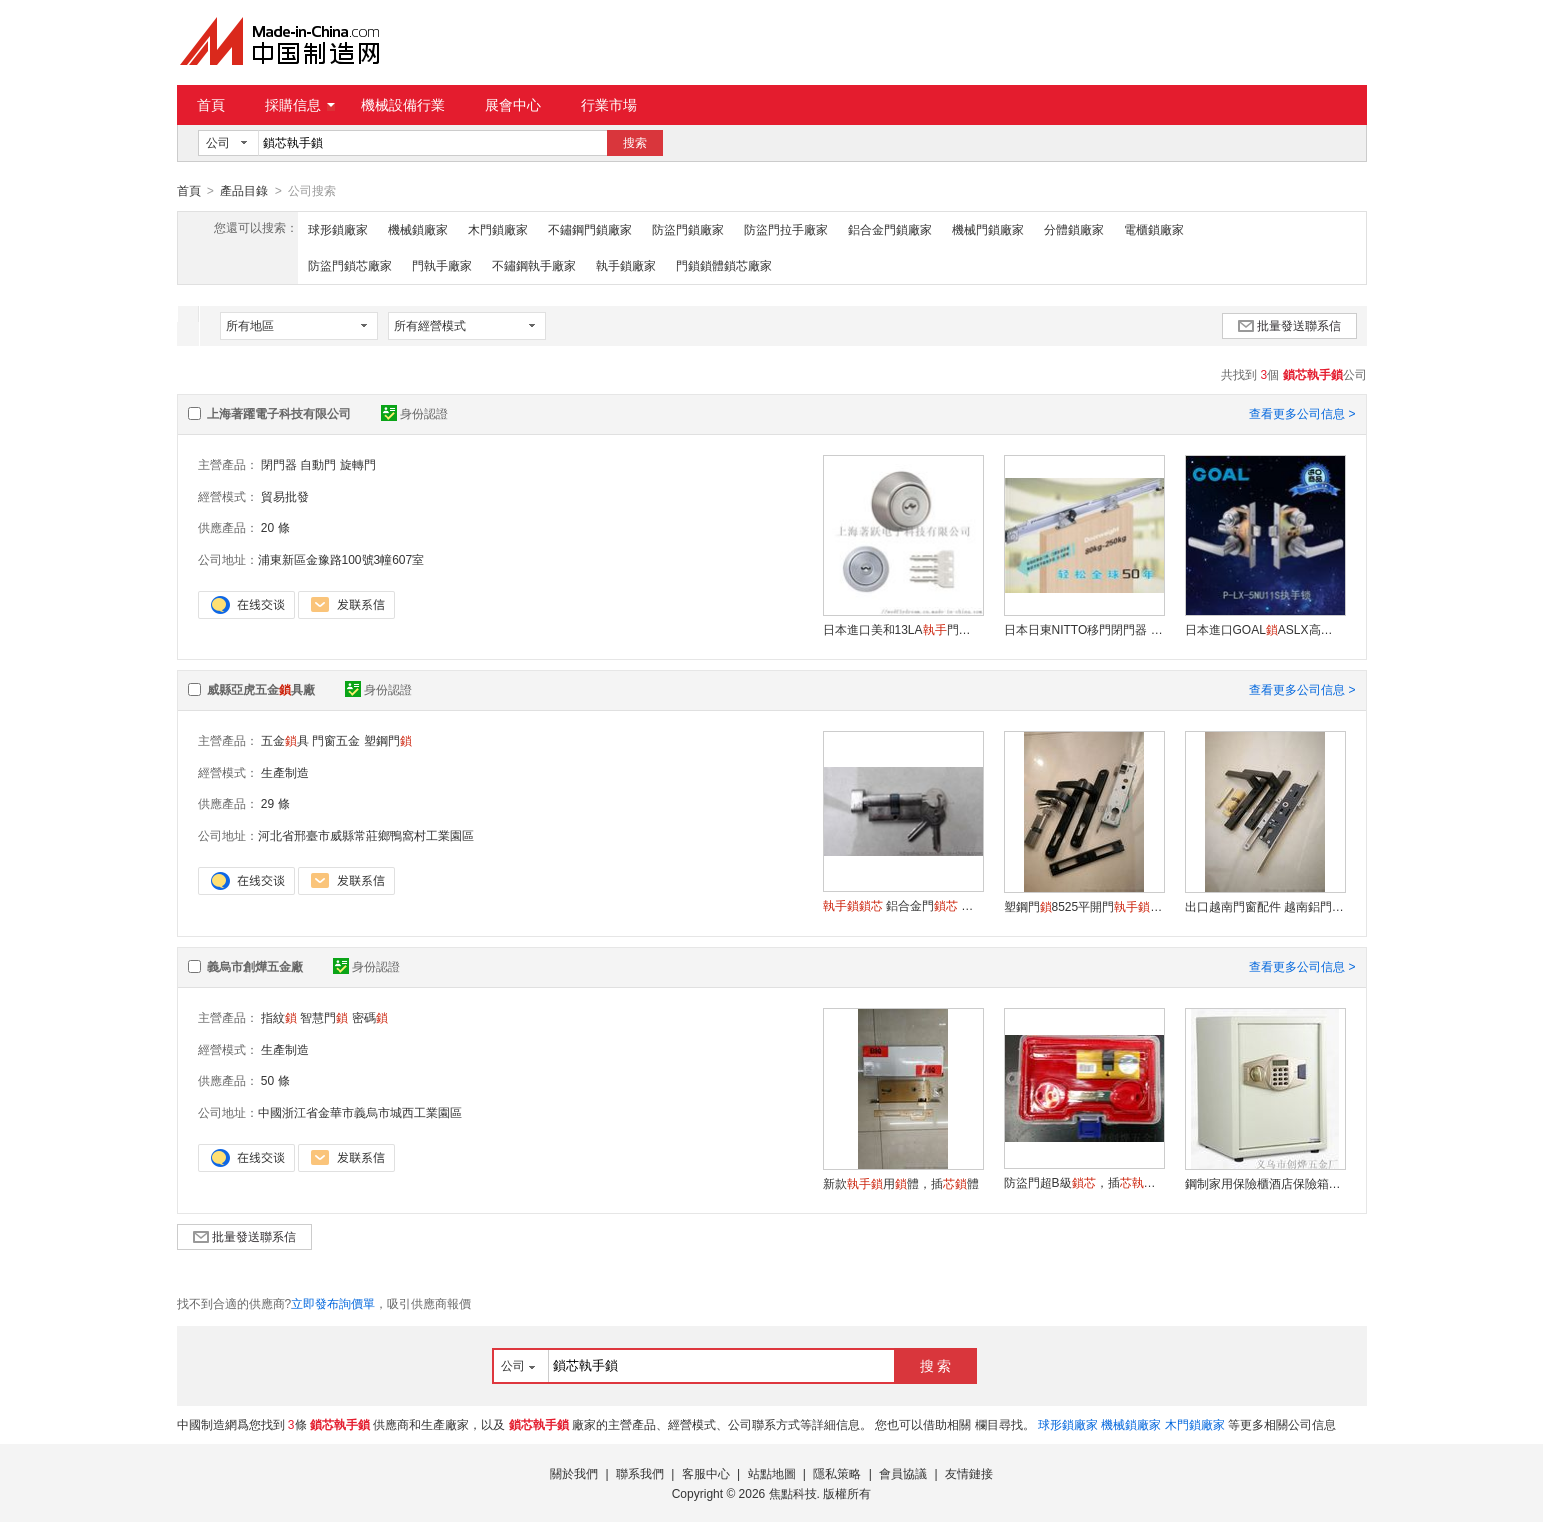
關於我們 (574, 1473)
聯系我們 (640, 1473)
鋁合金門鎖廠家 (890, 229)
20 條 (275, 527)
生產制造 (285, 772)
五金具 (285, 740)
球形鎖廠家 (338, 229)
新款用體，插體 (901, 1183)
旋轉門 (358, 464)
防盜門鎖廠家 (688, 229)
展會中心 (513, 105)
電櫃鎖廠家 (1154, 229)
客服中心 (706, 1473)
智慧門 (324, 1017)
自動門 (318, 464)
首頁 (211, 105)
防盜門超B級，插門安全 (1084, 1182)
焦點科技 (793, 1493)
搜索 (635, 143)
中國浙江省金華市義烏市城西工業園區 (360, 1112)
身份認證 (414, 413)
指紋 (279, 1017)
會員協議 (903, 1473)
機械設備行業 (403, 105)
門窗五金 (336, 740)
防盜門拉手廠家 (786, 229)
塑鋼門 (388, 740)
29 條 (275, 803)
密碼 (370, 1017)
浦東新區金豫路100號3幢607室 (341, 559)
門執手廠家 (442, 265)
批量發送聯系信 (1289, 325)
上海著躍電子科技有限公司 (279, 413)
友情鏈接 (969, 1473)
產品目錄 (244, 191)
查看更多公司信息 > (1302, 413)
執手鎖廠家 (626, 265)
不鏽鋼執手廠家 (534, 265)
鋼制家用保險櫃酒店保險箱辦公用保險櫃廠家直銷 (1265, 1183)
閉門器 (279, 464)
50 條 (275, 1080)
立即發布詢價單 (333, 1303)
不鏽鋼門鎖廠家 (590, 229)
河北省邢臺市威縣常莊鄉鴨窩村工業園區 (366, 835)
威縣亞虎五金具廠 (261, 689)
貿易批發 (285, 496)
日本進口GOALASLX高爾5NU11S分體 (1265, 629)
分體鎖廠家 (1074, 229)
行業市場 (609, 105)
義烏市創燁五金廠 (255, 966)
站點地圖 (772, 1473)
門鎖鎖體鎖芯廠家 (724, 265)
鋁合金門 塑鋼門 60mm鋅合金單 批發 (903, 905)
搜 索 (936, 1365)
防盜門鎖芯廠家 (350, 265)
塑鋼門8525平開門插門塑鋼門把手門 (1084, 906)
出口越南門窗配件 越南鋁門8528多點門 (1265, 906)
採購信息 (300, 105)
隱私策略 (837, 1473)
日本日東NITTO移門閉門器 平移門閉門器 (1084, 629)
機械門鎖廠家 (988, 229)
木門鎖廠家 (498, 229)
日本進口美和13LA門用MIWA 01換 (903, 629)
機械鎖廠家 (418, 229)
